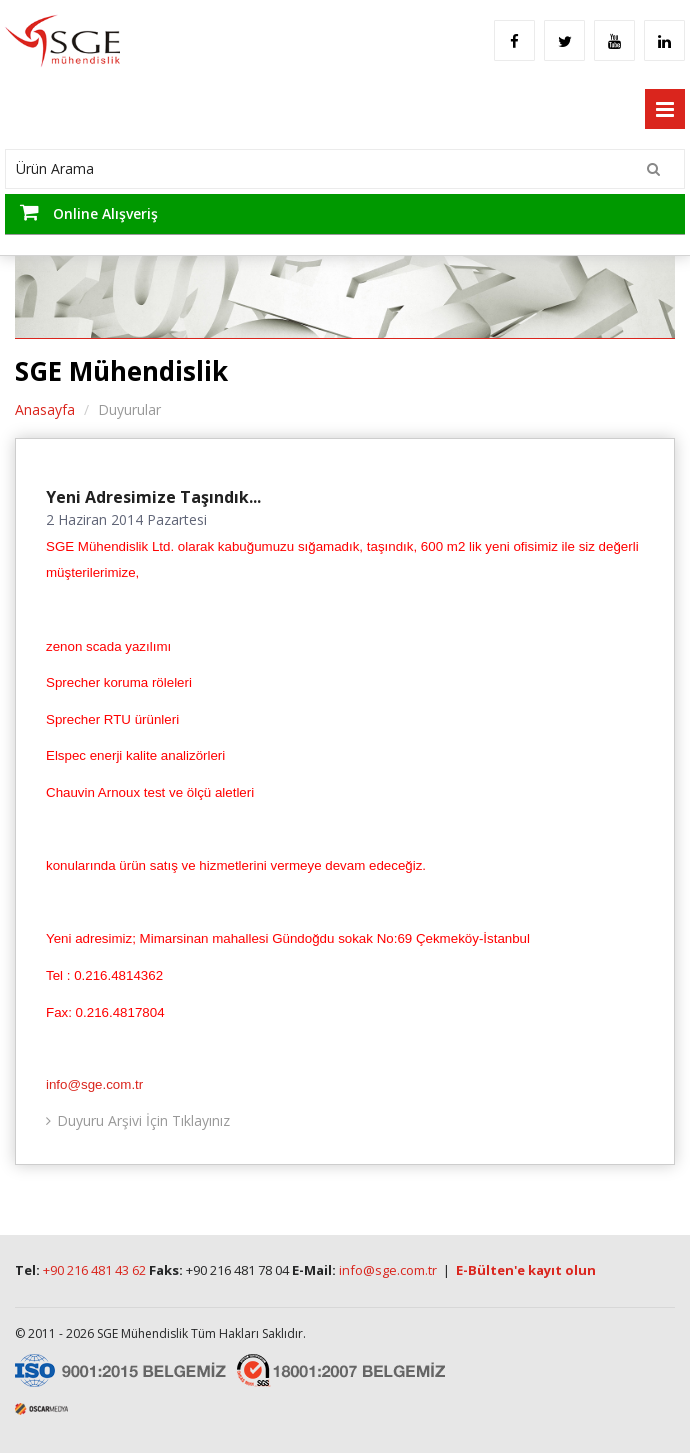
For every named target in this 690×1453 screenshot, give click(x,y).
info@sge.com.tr (94, 1084)
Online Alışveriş (89, 212)
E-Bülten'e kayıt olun (526, 1270)
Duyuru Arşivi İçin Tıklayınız (143, 1120)
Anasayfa (45, 409)
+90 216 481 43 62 (94, 1270)
